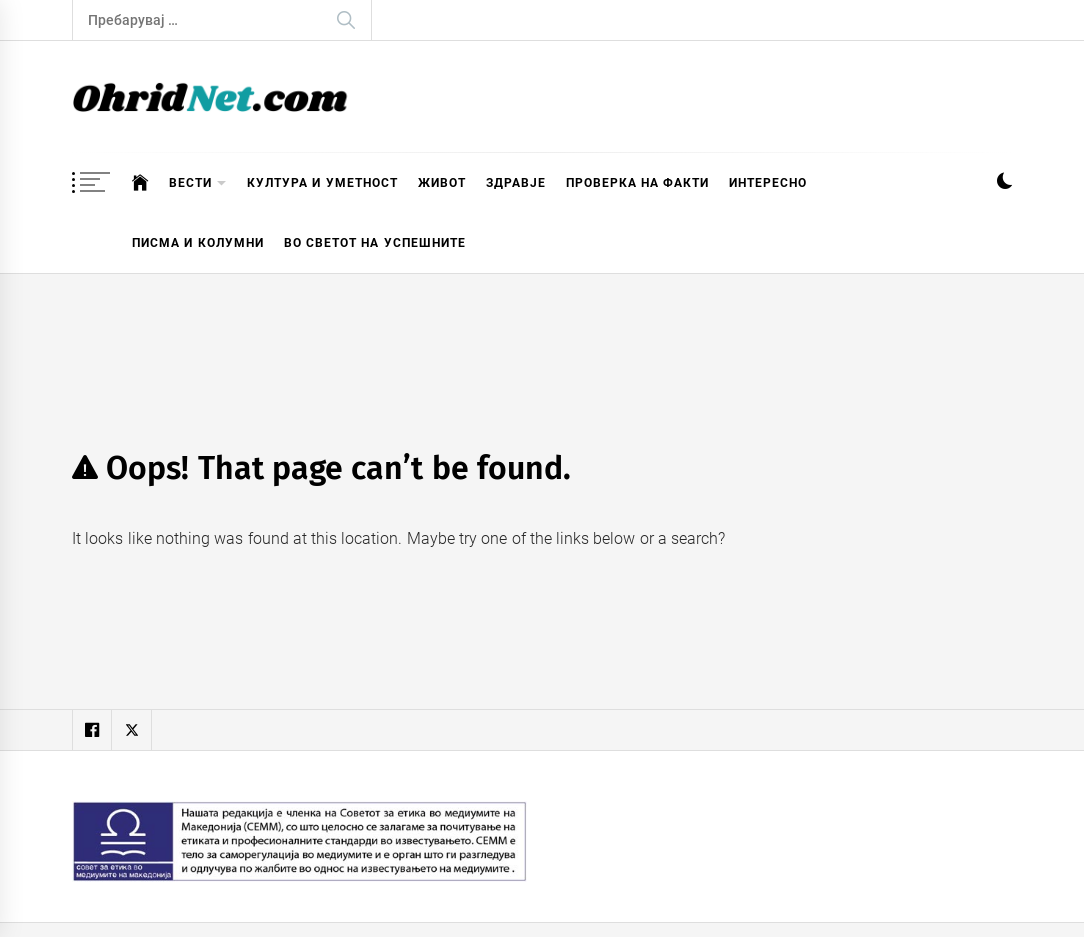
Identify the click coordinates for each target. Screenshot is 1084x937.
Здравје (516, 183)
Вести (198, 183)
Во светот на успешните (375, 243)
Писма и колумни (198, 243)
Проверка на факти (638, 183)
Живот (442, 183)
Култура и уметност (322, 183)
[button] (1004, 183)
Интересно (768, 183)
